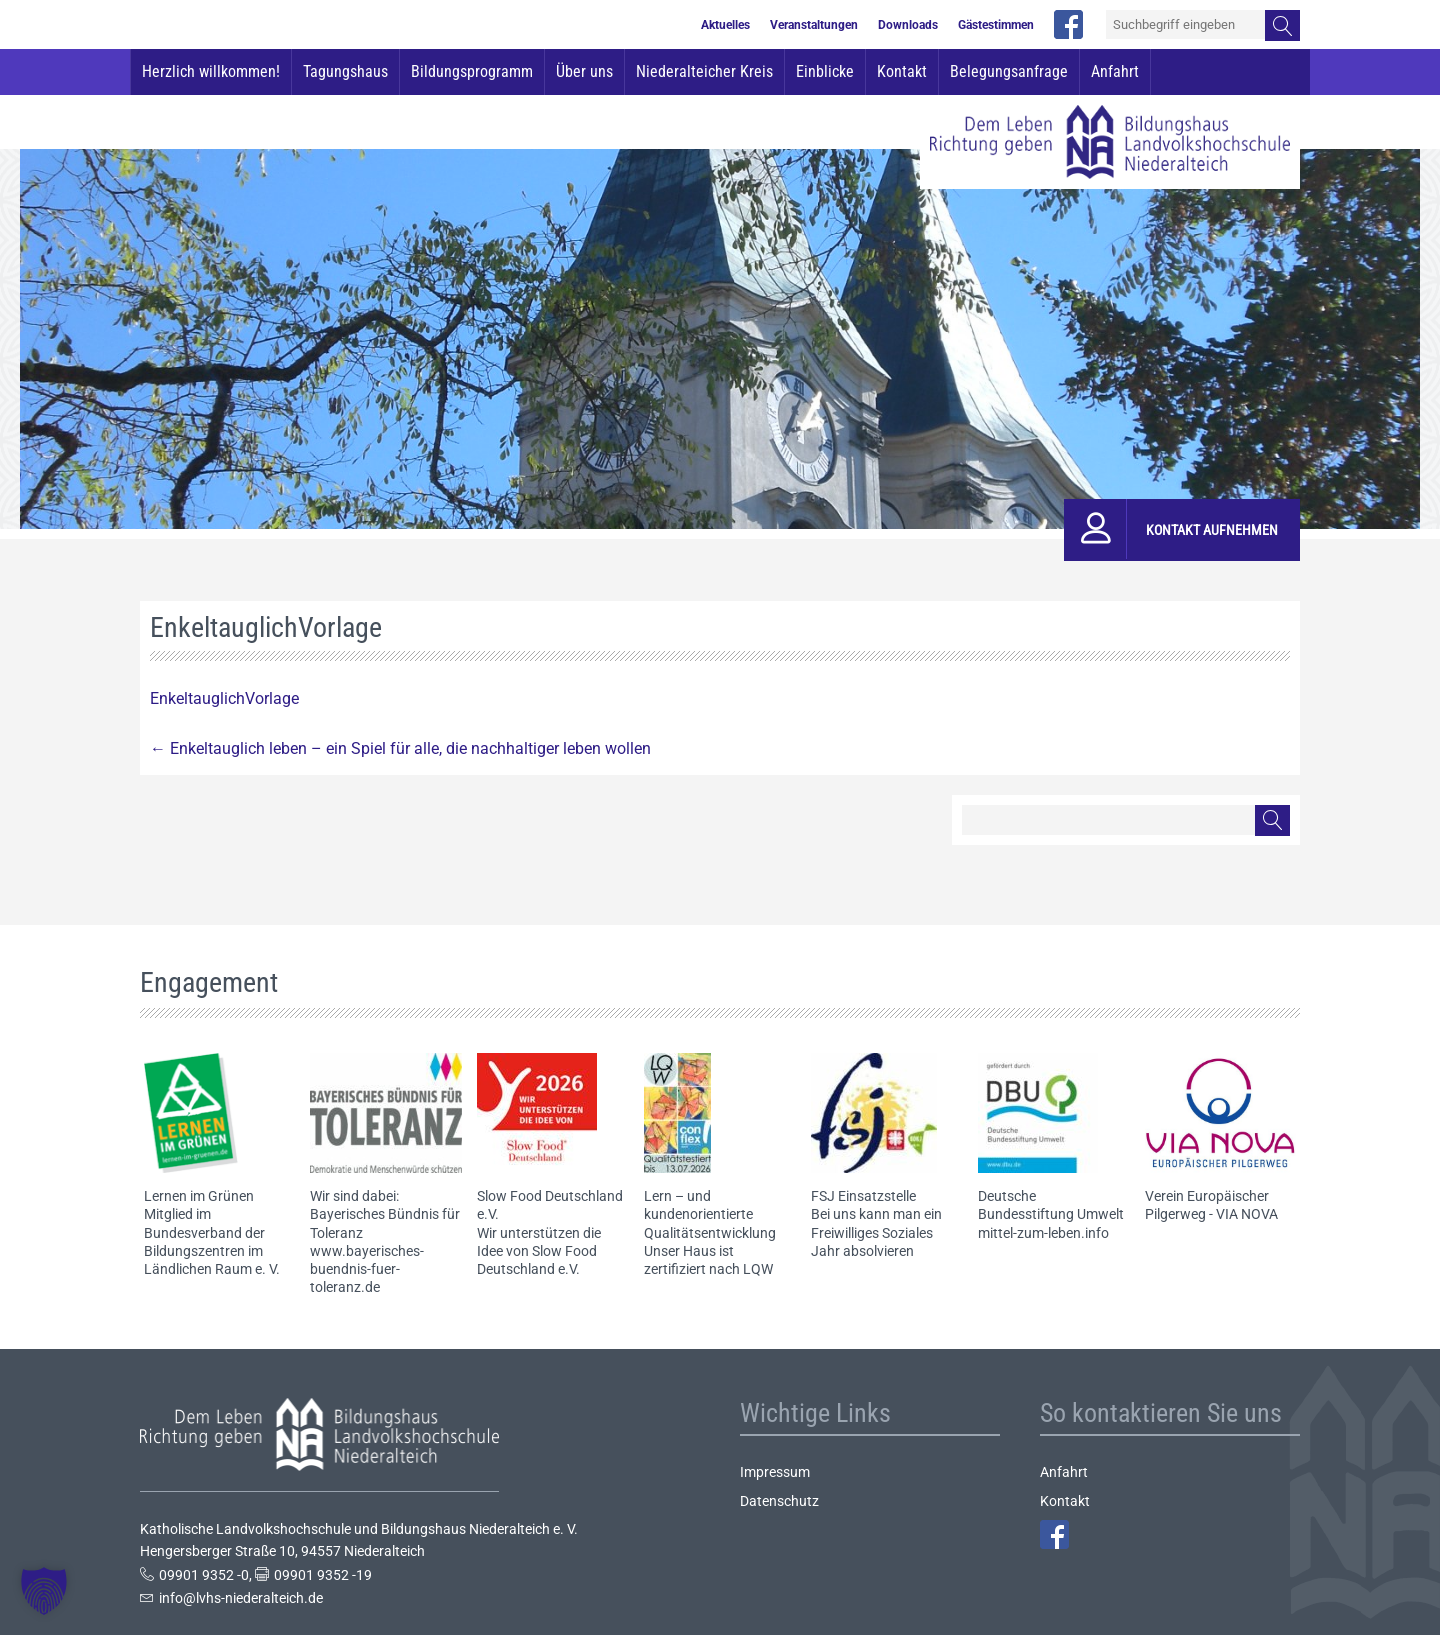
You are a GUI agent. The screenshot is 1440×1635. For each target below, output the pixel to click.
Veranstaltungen (814, 25)
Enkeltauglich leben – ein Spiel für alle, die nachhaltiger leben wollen (400, 748)
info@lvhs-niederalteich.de (241, 1598)
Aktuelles (725, 25)
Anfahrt (1115, 71)
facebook (1068, 24)
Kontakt (902, 71)
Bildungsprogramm (472, 71)
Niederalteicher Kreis (704, 71)
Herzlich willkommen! (211, 71)
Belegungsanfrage (1009, 71)
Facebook (1054, 1534)
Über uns (584, 71)
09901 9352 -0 (204, 1575)
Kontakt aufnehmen (1212, 530)
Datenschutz (779, 1501)
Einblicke (825, 71)
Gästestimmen (996, 25)
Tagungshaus (345, 71)
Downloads (908, 25)
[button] (44, 1591)
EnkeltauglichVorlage (224, 698)
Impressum (775, 1472)
